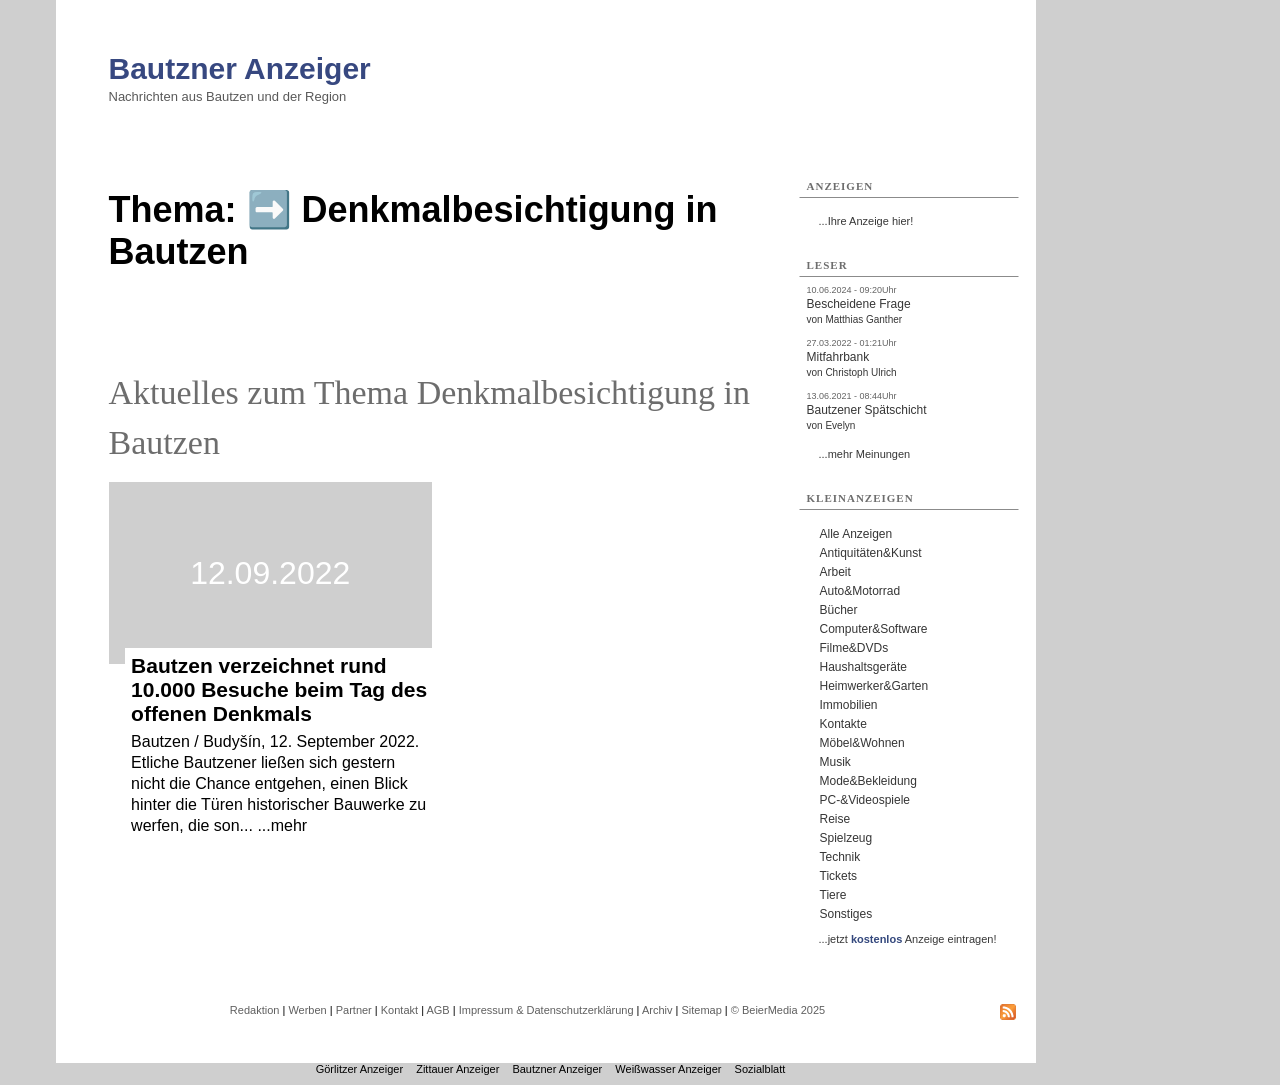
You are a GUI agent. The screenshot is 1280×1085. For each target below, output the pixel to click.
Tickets (839, 876)
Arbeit (835, 572)
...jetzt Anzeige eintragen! (908, 939)
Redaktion (255, 1010)
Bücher (839, 610)
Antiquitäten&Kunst (871, 553)
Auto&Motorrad (860, 591)
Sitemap (701, 1010)
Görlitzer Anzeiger (359, 1069)
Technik (840, 857)
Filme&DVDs (854, 648)
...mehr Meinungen (865, 454)
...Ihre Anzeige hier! (866, 221)
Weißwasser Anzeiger (668, 1069)
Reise (835, 819)
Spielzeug (846, 838)
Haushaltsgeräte (863, 667)
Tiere (833, 895)
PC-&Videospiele (865, 800)
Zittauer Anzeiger (457, 1069)
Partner (354, 1010)
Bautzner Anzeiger (240, 68)
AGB (437, 1010)
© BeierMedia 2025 (778, 1010)
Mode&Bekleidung (868, 781)
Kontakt (399, 1010)
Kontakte (843, 724)
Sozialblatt (760, 1069)
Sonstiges (846, 914)
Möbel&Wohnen (862, 743)
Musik (835, 762)
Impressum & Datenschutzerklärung (546, 1010)
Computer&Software (874, 629)
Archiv (657, 1010)
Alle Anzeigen (856, 534)
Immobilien (849, 705)
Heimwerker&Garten (874, 686)
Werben (307, 1010)
